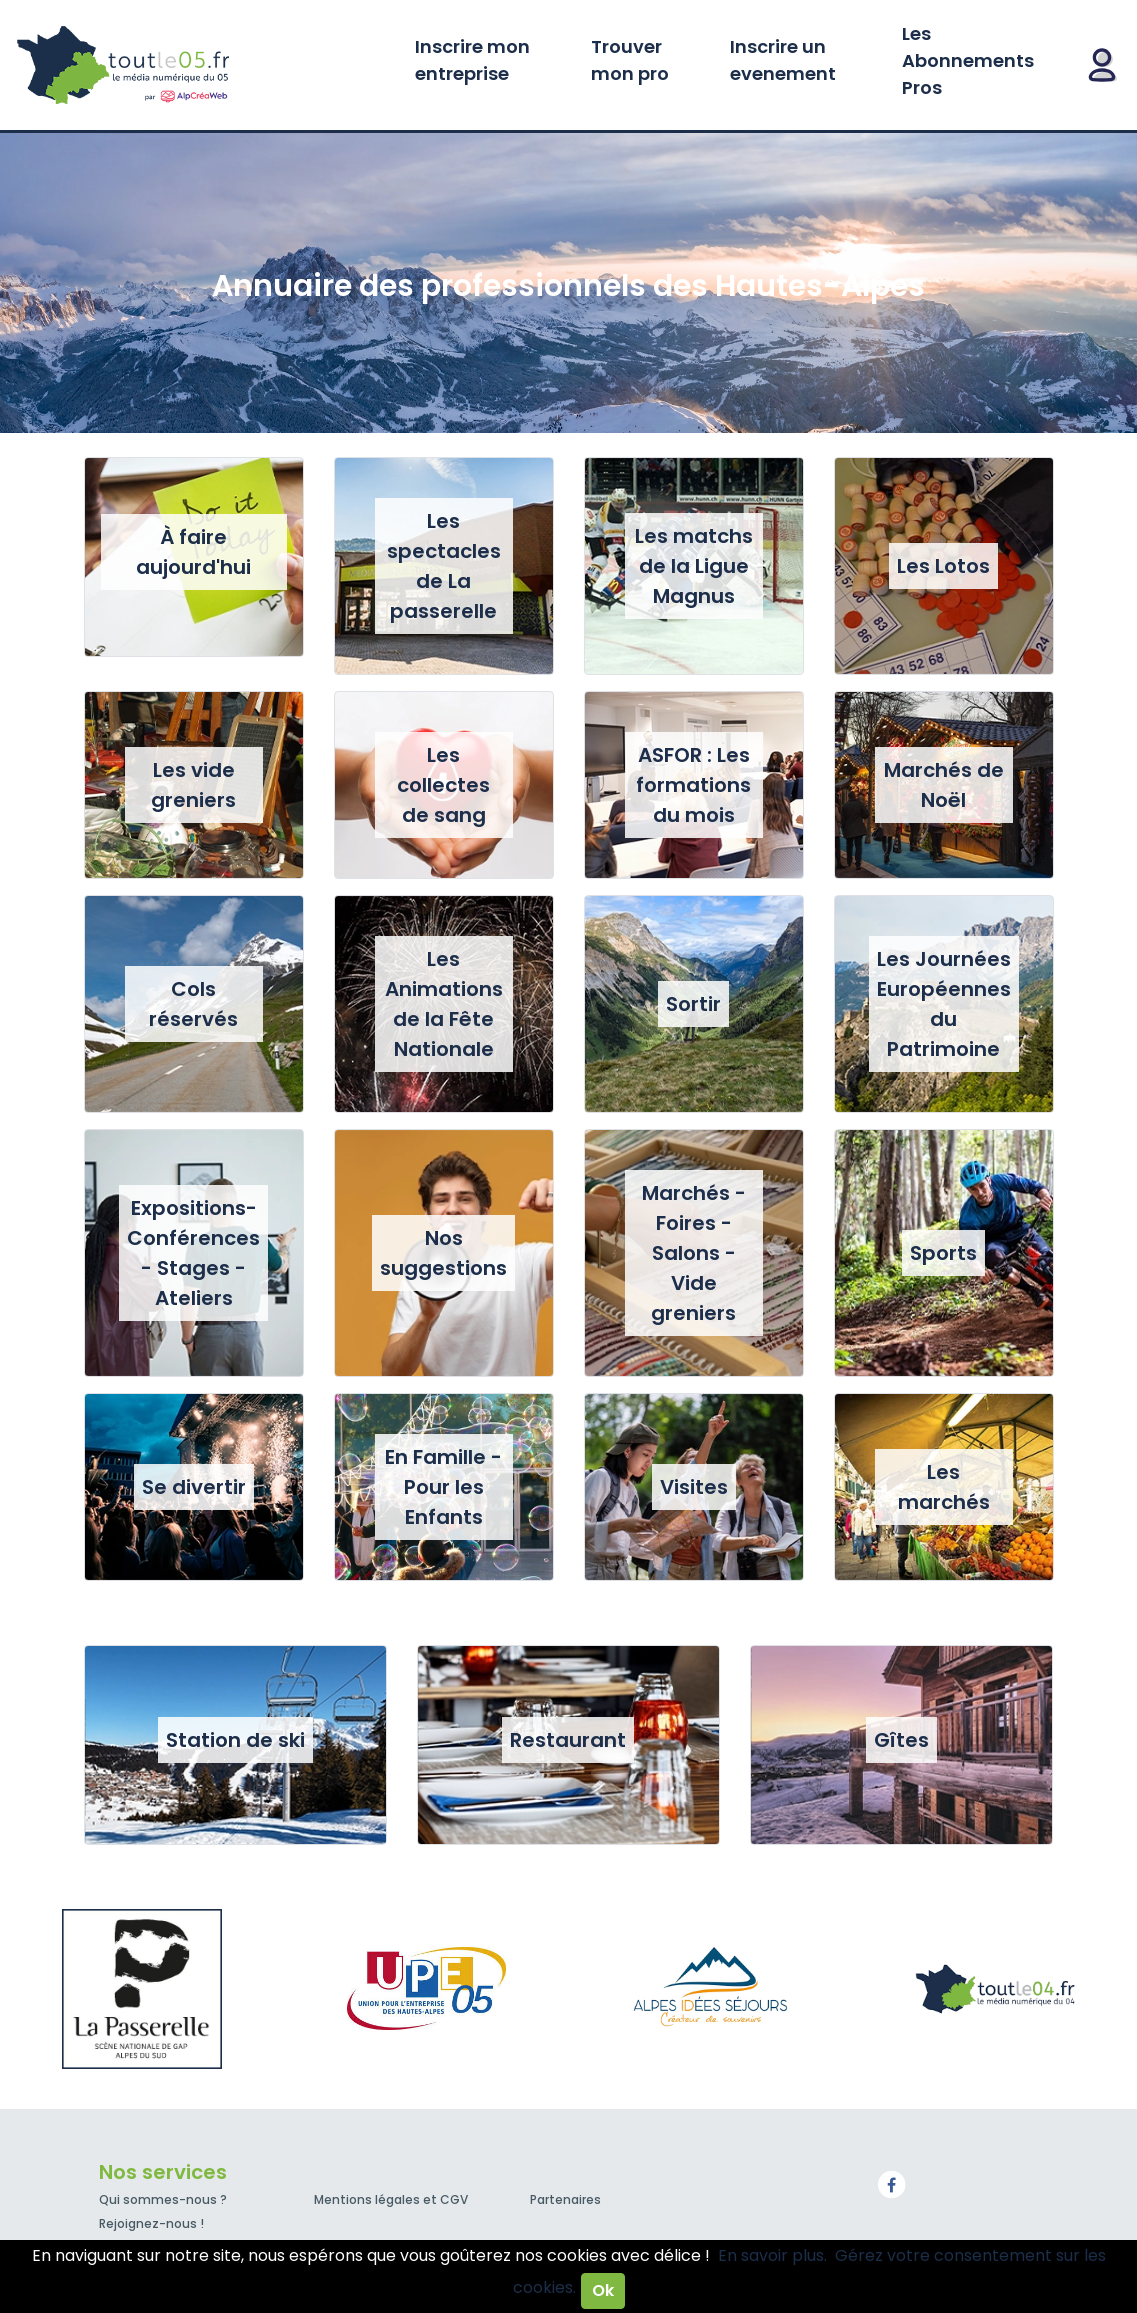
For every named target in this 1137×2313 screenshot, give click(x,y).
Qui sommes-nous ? (163, 2199)
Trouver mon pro (630, 60)
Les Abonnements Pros (968, 60)
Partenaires (565, 2199)
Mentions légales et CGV (391, 2199)
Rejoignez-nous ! (151, 2223)
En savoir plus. (772, 2255)
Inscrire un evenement (783, 60)
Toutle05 (200, 65)
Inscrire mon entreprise (472, 60)
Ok (603, 2290)
